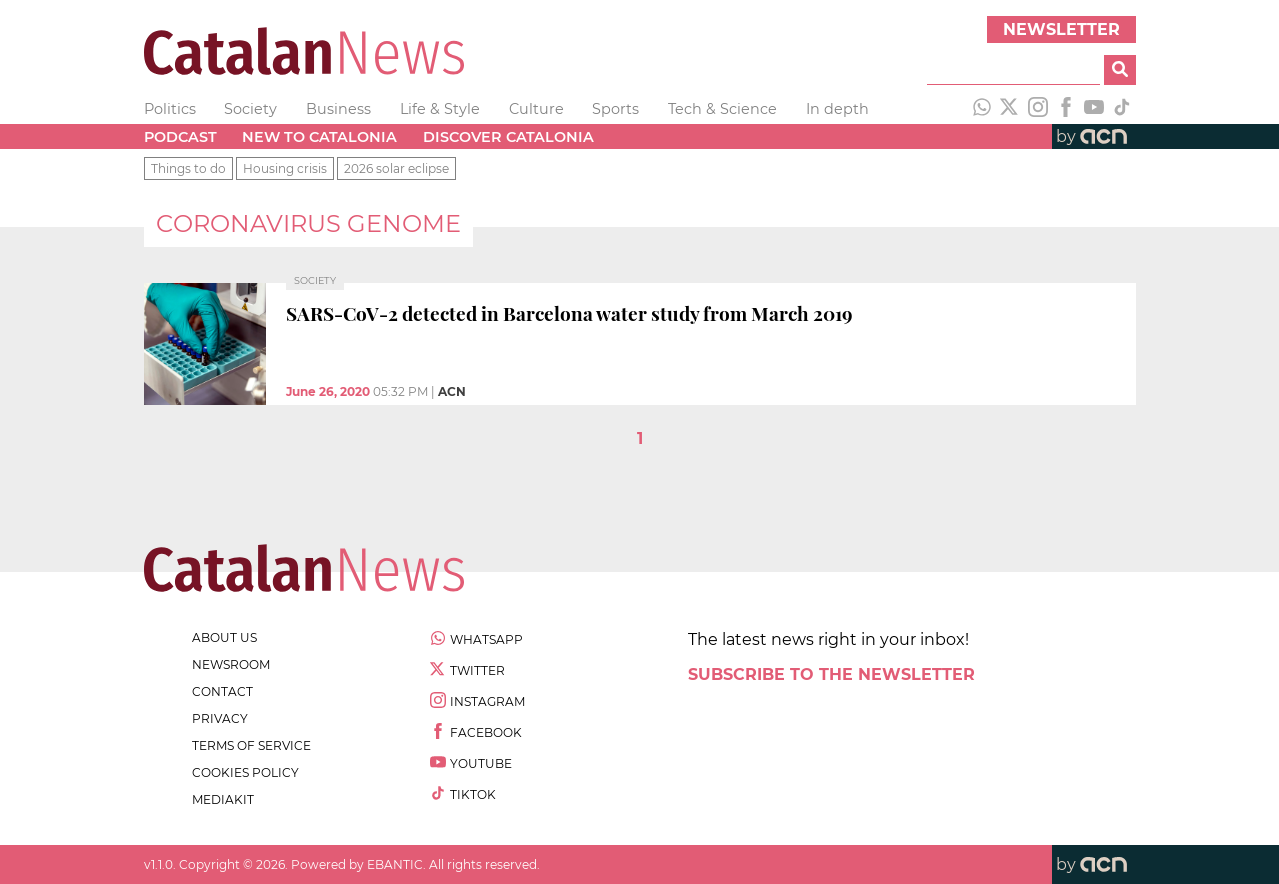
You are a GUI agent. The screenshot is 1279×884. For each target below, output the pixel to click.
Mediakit (223, 799)
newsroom (231, 664)
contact (222, 691)
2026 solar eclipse (396, 168)
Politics (170, 109)
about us (224, 637)
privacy (220, 718)
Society (250, 109)
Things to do (188, 168)
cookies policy (245, 772)
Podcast (180, 137)
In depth (837, 109)
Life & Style (440, 109)
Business (338, 109)
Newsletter (1061, 29)
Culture (536, 109)
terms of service (251, 745)
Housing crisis (285, 168)
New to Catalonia (319, 137)
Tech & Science (722, 109)
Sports (615, 109)
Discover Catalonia (508, 137)
